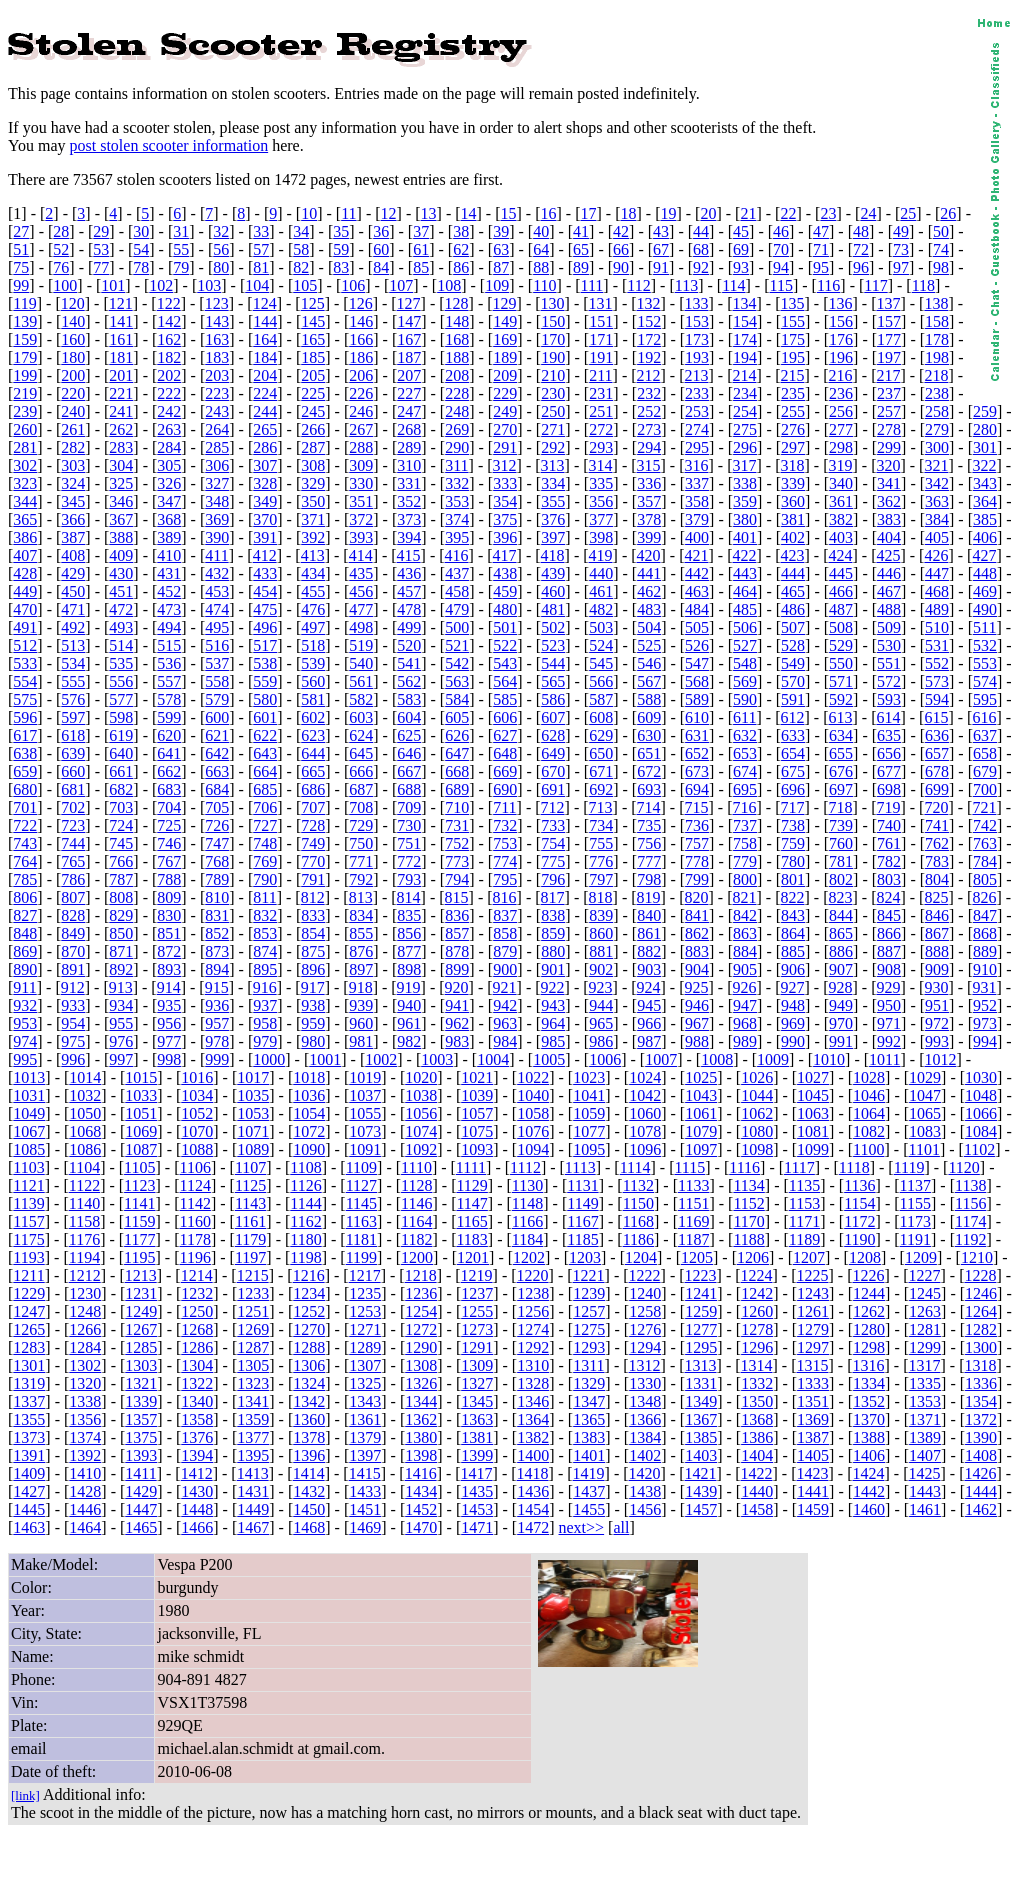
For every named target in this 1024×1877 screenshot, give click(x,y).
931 (984, 987)
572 (889, 681)
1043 (701, 1095)
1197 (250, 1257)
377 (601, 519)
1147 (471, 1203)
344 (25, 501)
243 (217, 411)
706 (265, 807)
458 (457, 591)
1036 (309, 1095)
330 (361, 483)
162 (169, 339)
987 (649, 1041)
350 (313, 501)
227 (409, 393)
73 (901, 249)
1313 (701, 1365)
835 (409, 915)
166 (361, 339)
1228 (980, 1275)
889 (985, 951)
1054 (309, 1113)
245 (313, 411)
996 (73, 1059)
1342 (309, 1401)
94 (781, 267)
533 (25, 663)
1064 (869, 1113)
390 (217, 537)
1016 (197, 1077)
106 (353, 285)
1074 (421, 1131)
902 (601, 969)
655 (841, 753)
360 (793, 501)
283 (121, 447)
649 (553, 753)
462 (649, 591)
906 (793, 969)
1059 (589, 1113)
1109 (361, 1167)
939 (361, 1005)
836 (457, 915)
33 (261, 231)
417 (505, 555)
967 (697, 1023)
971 (889, 1023)
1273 (477, 1329)
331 (409, 483)
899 (457, 969)
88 (541, 267)
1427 (29, 1491)
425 (888, 555)
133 (697, 303)
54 (141, 249)
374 (457, 519)
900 (505, 969)
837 (505, 915)
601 (265, 717)
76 (61, 267)
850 (121, 933)
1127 (361, 1185)
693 (649, 789)
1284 (85, 1347)
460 (553, 591)
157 (889, 321)
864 (793, 933)
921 (505, 987)
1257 (589, 1311)
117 (875, 285)
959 (313, 1023)
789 (217, 879)
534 (73, 663)
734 (601, 825)
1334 (869, 1383)
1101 (923, 1149)
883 (697, 951)
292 (553, 447)
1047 (925, 1095)
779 (745, 861)
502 (553, 627)
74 (941, 249)
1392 (85, 1455)
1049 (29, 1113)
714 (649, 807)
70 (781, 249)
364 (985, 501)
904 (697, 969)
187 (409, 357)
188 (457, 357)
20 (708, 213)
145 (313, 321)
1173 (915, 1221)
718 (840, 807)
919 (409, 987)
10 (309, 213)
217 (888, 375)
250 (553, 411)
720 (936, 807)
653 (745, 753)
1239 (589, 1293)
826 (984, 897)
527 (745, 645)
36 (381, 231)
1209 (921, 1257)
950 (889, 1005)
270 (505, 429)
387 (73, 537)
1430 (197, 1491)
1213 (141, 1275)
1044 (757, 1095)
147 (409, 321)
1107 (250, 1167)
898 (409, 969)
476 (313, 609)
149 (505, 321)
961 (409, 1023)
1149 (582, 1203)
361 (841, 501)
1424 (869, 1473)
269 (457, 429)
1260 (757, 1311)
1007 (661, 1059)
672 (649, 771)
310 (409, 465)
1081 (813, 1131)
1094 (533, 1149)
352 (409, 501)
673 (697, 771)
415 (409, 555)
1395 (253, 1455)
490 (985, 609)
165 (313, 339)
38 (461, 231)
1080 (757, 1131)
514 (121, 645)
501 (505, 627)
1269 (253, 1329)
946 (697, 1005)
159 (25, 339)
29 (101, 231)
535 (121, 663)
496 (265, 627)
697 (841, 789)
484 (697, 609)
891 (73, 969)
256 (841, 411)
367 (121, 519)
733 (553, 825)
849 (73, 933)
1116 (744, 1167)
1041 (589, 1095)
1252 (309, 1311)
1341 (253, 1401)
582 (361, 699)
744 (73, 843)
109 (497, 285)
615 (936, 717)
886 (841, 951)
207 (409, 375)
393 (361, 537)
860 (601, 933)
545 (601, 663)
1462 (981, 1509)
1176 (84, 1239)
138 (936, 303)
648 (505, 753)
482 (601, 609)
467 (889, 591)
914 (169, 987)
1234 (309, 1293)
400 (697, 537)
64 (541, 249)
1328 (533, 1383)
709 (409, 807)
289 (409, 447)
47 (821, 231)
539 (313, 663)
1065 (925, 1113)
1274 (533, 1329)
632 (745, 735)
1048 (981, 1095)
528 (793, 645)
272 (601, 429)
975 (73, 1041)
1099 (813, 1149)
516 (217, 645)
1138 (970, 1185)
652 (697, 753)
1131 (582, 1185)
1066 (981, 1113)
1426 (980, 1473)
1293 (589, 1347)
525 (649, 645)
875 (313, 951)
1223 (701, 1275)
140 (73, 321)
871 (121, 951)
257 (889, 411)
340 (841, 483)
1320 (85, 1383)
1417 (477, 1473)
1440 (757, 1491)
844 (841, 915)
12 (389, 213)
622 (265, 735)
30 (141, 231)
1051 (141, 1113)
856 (409, 933)
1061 (701, 1113)
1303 (141, 1365)
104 (257, 285)
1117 (799, 1167)
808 (121, 897)
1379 (365, 1437)
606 (505, 717)
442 (697, 573)
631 (697, 735)
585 (505, 699)
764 (25, 861)
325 (121, 483)
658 (985, 753)
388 (121, 537)
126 (361, 303)
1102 (979, 1149)
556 (121, 681)
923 (601, 987)
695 (745, 789)
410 (169, 555)
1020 (421, 1077)
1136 (859, 1185)
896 (313, 969)
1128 (416, 1185)
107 (401, 285)
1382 (533, 1437)
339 (793, 483)
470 (25, 609)
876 (361, 951)
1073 (365, 1131)
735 (649, 825)
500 (457, 627)
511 (984, 627)
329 (313, 483)
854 (313, 933)
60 (381, 249)
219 (25, 393)
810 (217, 897)
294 (649, 447)
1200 (417, 1257)
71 (821, 249)
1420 (645, 1473)
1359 (253, 1419)
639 (73, 753)
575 (25, 699)
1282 (981, 1329)
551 (889, 663)
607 (553, 717)
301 (985, 447)
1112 (525, 1167)
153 (697, 321)
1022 (533, 1077)
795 (505, 879)
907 (841, 969)
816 (505, 897)
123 (217, 303)
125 (313, 303)
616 (984, 717)
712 (553, 807)
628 (553, 735)
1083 (925, 1131)
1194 (84, 1257)
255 (793, 411)
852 (217, 933)
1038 (421, 1095)
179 (25, 357)
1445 (29, 1509)
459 (505, 591)
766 (121, 861)
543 (505, 663)
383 (889, 519)
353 (457, 501)
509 (889, 627)
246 (361, 411)
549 (793, 663)
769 (265, 861)
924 (649, 987)
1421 (701, 1473)
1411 (140, 1473)
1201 (473, 1257)
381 (793, 519)
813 (361, 897)
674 (745, 771)
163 (217, 339)
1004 (493, 1059)
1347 (589, 1401)
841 (697, 915)
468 (937, 591)
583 (409, 699)
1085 (29, 1149)
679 (985, 771)
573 (937, 681)
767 (169, 861)
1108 (305, 1167)
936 (217, 1005)
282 (73, 447)
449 (25, 591)
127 (409, 303)
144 (265, 321)
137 (888, 303)
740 (889, 825)
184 (265, 357)
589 (697, 699)
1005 (549, 1059)
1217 (365, 1275)
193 (697, 357)
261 (73, 429)
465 (793, 591)
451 (121, 591)
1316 (869, 1365)
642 (217, 753)
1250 (197, 1311)
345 (73, 501)
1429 (141, 1491)
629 (601, 735)
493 (121, 627)
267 (361, 429)
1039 (477, 1095)
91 (661, 267)
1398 (421, 1455)
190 (553, 357)
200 (73, 375)
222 (169, 393)
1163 (361, 1221)
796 (553, 879)
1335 (925, 1383)
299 (889, 447)
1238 (533, 1293)
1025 (701, 1077)
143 (217, 321)
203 (217, 375)
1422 (757, 1473)
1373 (29, 1437)
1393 (141, 1455)
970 (841, 1023)
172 (649, 339)
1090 (309, 1149)
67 (661, 249)
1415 (365, 1473)
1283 (29, 1347)
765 (73, 861)
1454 (533, 1509)
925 (697, 987)
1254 (421, 1311)
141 (121, 321)
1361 (365, 1419)
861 (649, 933)
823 (840, 897)
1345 (477, 1401)
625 (409, 735)
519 (361, 645)
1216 (309, 1275)
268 (409, 429)
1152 (748, 1203)
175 (793, 339)
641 (169, 753)
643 (265, 753)
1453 (477, 1509)
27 (21, 231)
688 (409, 789)
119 (24, 303)
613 (840, 717)
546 (649, 663)
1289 (365, 1347)
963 (505, 1023)
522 (505, 645)
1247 (29, 1311)
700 (985, 789)
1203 (585, 1257)
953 (25, 1023)
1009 (773, 1059)
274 (697, 429)
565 (553, 681)
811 (264, 897)
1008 (717, 1059)
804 (937, 879)
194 (745, 357)
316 (697, 465)
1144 (305, 1203)
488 (889, 609)
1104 (84, 1167)
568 (697, 681)
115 (781, 285)
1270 (309, 1329)
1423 (813, 1473)
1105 (139, 1167)
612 (792, 717)
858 (505, 933)
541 (409, 663)
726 (217, 825)
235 (793, 393)
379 (697, 519)
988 (697, 1041)
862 (697, 933)
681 (73, 789)
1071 (253, 1131)
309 (361, 465)
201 (121, 375)
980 (313, 1041)
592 (841, 699)
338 (745, 483)
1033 (141, 1095)
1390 (981, 1437)
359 (745, 501)
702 (73, 807)
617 (25, 735)
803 (889, 879)
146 (361, 321)
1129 (471, 1185)
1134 (748, 1185)
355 (553, 501)
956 (169, 1023)
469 (985, 591)
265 (265, 429)
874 (265, 951)
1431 (253, 1491)
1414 (309, 1473)
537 (217, 663)
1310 (533, 1365)
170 (553, 339)
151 (601, 321)
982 (409, 1041)
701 (25, 807)
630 (649, 735)
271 (553, 429)
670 (553, 771)
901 (553, 969)
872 (169, 951)
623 (313, 735)
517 (265, 645)
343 (985, 483)
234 (745, 393)
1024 (645, 1077)
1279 (813, 1329)
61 (421, 249)
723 (73, 825)
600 (217, 717)
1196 (195, 1257)
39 (501, 231)
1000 (269, 1059)
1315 (813, 1365)
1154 (859, 1203)
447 (937, 573)
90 (621, 267)
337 (697, 483)
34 (301, 231)
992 (889, 1041)
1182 (416, 1239)
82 (301, 267)
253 (697, 411)
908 (889, 969)
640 (121, 753)
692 (601, 789)
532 (985, 645)
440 (601, 573)
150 (553, 321)
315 (649, 465)
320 (888, 465)
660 (73, 771)
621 (217, 735)
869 (25, 951)
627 (505, 735)
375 (505, 519)
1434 (421, 1491)
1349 (701, 1401)
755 (601, 843)
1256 (533, 1311)
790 (265, 879)
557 (169, 681)
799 (697, 879)
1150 (638, 1203)
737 (745, 825)
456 (361, 591)
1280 (869, 1329)
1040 (533, 1095)
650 (601, 753)
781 (841, 861)
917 (313, 987)
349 (265, 501)
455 (313, 591)
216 (840, 375)
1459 (813, 1509)
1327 (477, 1383)
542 (457, 663)
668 (457, 771)
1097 (701, 1149)
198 (937, 357)
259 (985, 411)
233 (697, 393)
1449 (253, 1509)
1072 (309, 1131)
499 (409, 627)
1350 (757, 1401)
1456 (645, 1509)
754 (553, 843)
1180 (305, 1239)
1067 (29, 1131)
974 (25, 1041)
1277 (701, 1329)
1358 (197, 1419)
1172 (859, 1221)
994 (985, 1041)
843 (793, 915)
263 (169, 429)
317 (745, 465)
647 (457, 753)
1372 (981, 1419)
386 (25, 537)
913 (121, 987)
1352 (869, 1401)
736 (697, 825)
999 (217, 1059)
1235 (365, 1293)
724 (121, 825)
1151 (693, 1203)
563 (457, 681)
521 (457, 645)
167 (409, 339)
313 (553, 465)
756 (649, 843)
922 (553, 987)
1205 (697, 1257)
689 (457, 789)
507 (793, 627)
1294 (645, 1347)
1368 (757, 1419)
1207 (809, 1257)
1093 (477, 1149)
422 (745, 555)
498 (361, 627)
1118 (854, 1167)
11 (348, 213)
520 (409, 645)
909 (937, 969)
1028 (869, 1077)
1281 (925, 1329)
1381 (477, 1437)
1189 (804, 1239)
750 (361, 843)
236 (841, 393)
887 (889, 951)
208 (457, 375)
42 (621, 231)
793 (409, 879)
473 (169, 609)
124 (265, 303)
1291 (477, 1347)
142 (169, 321)
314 (601, 465)
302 (25, 465)
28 (61, 231)
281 (25, 447)
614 (888, 717)
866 (889, 933)
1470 (421, 1527)
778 (697, 861)
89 (581, 267)
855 (361, 933)
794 (457, 879)
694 (697, 789)
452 (169, 591)
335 (601, 483)
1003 (437, 1059)
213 (697, 375)
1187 (693, 1239)
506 (745, 627)
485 (745, 609)
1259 (701, 1311)
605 (457, 717)
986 (601, 1041)
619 (121, 735)
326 (169, 483)
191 (601, 357)
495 (217, 627)
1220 (533, 1275)
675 (793, 771)
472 (121, 609)
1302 (85, 1365)
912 (73, 987)
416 (457, 555)
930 (936, 987)
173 (697, 339)
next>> (582, 1527)
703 (121, 807)
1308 (421, 1365)
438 (505, 573)
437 (457, 573)
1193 (28, 1257)
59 (341, 249)
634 (841, 735)
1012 (940, 1059)
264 (217, 429)
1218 (421, 1275)
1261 (813, 1311)
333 (505, 483)
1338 (85, 1401)
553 (985, 663)
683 (169, 789)
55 (181, 249)
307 (265, 465)
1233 (253, 1293)
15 (509, 213)
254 (745, 411)
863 (745, 933)
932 (25, 1005)
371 (313, 519)
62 (461, 249)
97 (901, 267)
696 (793, 789)
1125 (250, 1185)
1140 (84, 1203)
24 (868, 213)
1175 (28, 1239)
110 (544, 285)
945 (649, 1005)
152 (649, 321)
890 (25, 969)
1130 (527, 1185)
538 (265, 663)
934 (121, 1005)
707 (313, 807)
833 (313, 915)
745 (121, 843)
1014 (85, 1077)
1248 (85, 1311)
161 (121, 339)
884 (745, 951)
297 (793, 447)
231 (601, 393)
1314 (757, 1365)
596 (25, 717)
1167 (582, 1221)
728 (313, 825)
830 (169, 915)
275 (745, 429)
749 (313, 843)
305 (169, 465)
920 (457, 987)
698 (889, 789)
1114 (635, 1167)
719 (888, 807)
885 (793, 951)
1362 (421, 1419)
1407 (925, 1455)
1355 (29, 1419)
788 (169, 879)
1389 (925, 1437)
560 (313, 681)
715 (697, 807)
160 (73, 339)
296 (745, 447)
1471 (477, 1527)
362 (889, 501)
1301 (29, 1365)
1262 (869, 1311)
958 (265, 1023)
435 (361, 573)
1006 (605, 1059)
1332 (757, 1383)
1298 (869, 1347)
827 (25, 915)
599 (169, 717)
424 (840, 555)
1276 (645, 1329)
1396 (309, 1455)
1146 (416, 1203)
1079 (701, 1131)
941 (457, 1005)
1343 (365, 1401)
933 (73, 1005)
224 (265, 393)
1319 (29, 1383)
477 (361, 609)
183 (217, 357)
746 (169, 843)
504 (649, 627)
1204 (641, 1257)
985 (553, 1041)
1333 (813, 1383)
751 (409, 843)
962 (457, 1023)
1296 (757, 1347)
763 (985, 843)
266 (313, 429)
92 (701, 267)
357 (649, 501)
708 (361, 807)
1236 (421, 1293)
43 (661, 231)
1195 (139, 1257)
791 (313, 879)
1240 (645, 1293)
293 (601, 447)
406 (985, 537)
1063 (813, 1113)
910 (985, 969)
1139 (28, 1203)
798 (649, 879)
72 (861, 249)
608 (601, 717)
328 (265, 483)
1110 (416, 1167)
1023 (589, 1077)
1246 (981, 1293)
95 (821, 267)
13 (429, 213)
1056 (421, 1113)
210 (553, 375)
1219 (477, 1275)
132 (649, 303)
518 (313, 645)
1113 (580, 1167)
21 (748, 213)
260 (25, 429)
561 (361, 681)
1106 (195, 1167)
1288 (309, 1347)
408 (73, 555)
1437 (589, 1491)
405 (937, 537)
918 (361, 987)
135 (792, 303)
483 (649, 609)
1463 (29, 1527)
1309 (477, 1365)
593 (889, 699)
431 (169, 573)
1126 (305, 1185)
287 (313, 447)
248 (457, 411)
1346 (533, 1401)
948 (793, 1005)
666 (361, 771)
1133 (693, 1185)
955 (121, 1023)
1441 (813, 1491)
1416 (421, 1473)
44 (701, 231)
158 (937, 321)
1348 (645, 1401)
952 (985, 1005)
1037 (365, 1095)
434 (313, 573)
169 (505, 339)
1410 (85, 1473)
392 (313, 537)
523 (553, 645)
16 (549, 213)
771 (361, 861)
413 (313, 555)
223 (217, 393)
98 (941, 267)
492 (73, 627)
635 (889, 735)
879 (505, 951)
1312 (645, 1365)
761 (889, 843)
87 (501, 267)
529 (841, 645)
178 (937, 339)
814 (409, 897)
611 (744, 717)
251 (601, 411)
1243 (813, 1293)
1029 (925, 1077)
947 (745, 1005)
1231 (141, 1293)
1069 (141, 1131)
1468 (309, 1527)
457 (409, 591)
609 (649, 717)
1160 (195, 1221)
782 (889, 861)
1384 (645, 1437)
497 (313, 627)
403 (841, 537)
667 (409, 771)
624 (361, 735)
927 (792, 987)
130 (553, 303)
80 (221, 267)
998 (169, 1059)
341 (889, 483)
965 (601, 1023)
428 (25, 573)
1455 (589, 1509)
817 (553, 897)
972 (937, 1023)
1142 (195, 1203)
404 (889, 537)
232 (649, 393)
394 (409, 537)
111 (592, 285)
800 (745, 879)
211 (600, 375)
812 (313, 897)
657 (937, 753)
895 (265, 969)
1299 (925, 1347)
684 (217, 789)
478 (409, 609)
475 (265, 609)
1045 (813, 1095)
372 (361, 519)
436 (409, 573)
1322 (197, 1383)
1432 (309, 1491)
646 (409, 753)
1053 (253, 1113)
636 (937, 735)
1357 (141, 1419)
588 (649, 699)
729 (361, 825)
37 (421, 231)
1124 (195, 1185)
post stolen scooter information (169, 145)
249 (505, 411)
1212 (85, 1275)
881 (601, 951)
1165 (471, 1221)
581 (313, 699)
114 (733, 285)
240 (73, 411)
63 (501, 249)
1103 (28, 1167)
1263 (925, 1311)
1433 (365, 1491)
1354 (981, 1401)
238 (937, 393)
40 (541, 231)
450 (73, 591)
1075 (477, 1131)
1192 (970, 1239)
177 (889, 339)
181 (121, 357)
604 (409, 717)
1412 (197, 1473)
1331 (701, 1383)
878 (457, 951)
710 (457, 807)
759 (793, 843)
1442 (869, 1491)
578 (169, 699)
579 (217, 699)
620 (169, 735)
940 (409, 1005)
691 (553, 789)
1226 (869, 1275)
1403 (701, 1455)
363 (937, 501)
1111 (471, 1167)
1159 (139, 1221)
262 (121, 429)
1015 (141, 1077)
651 (649, 753)
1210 (977, 1257)
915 (217, 987)
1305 (253, 1365)
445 (841, 573)
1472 (533, 1527)
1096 (645, 1149)
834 (361, 915)
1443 (925, 1491)
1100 (868, 1149)
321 (936, 465)
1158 (84, 1221)
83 (341, 267)
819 (649, 897)
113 (686, 285)
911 (24, 987)
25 (908, 213)
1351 (813, 1401)
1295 (701, 1347)
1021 (477, 1077)
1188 (748, 1239)
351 (361, 501)
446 (889, 573)
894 (217, 969)
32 (221, 231)
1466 (197, 1527)
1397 (365, 1455)
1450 (309, 1509)
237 (889, 393)
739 (841, 825)
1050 (85, 1113)
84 (381, 267)
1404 (757, 1455)
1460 (869, 1509)
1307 (365, 1365)
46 (781, 231)
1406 (869, 1455)
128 (457, 303)
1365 (589, 1419)
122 (169, 303)
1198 (305, 1257)
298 (841, 447)
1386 (757, 1437)
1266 (85, 1329)
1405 (813, 1455)
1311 (588, 1365)
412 (265, 555)
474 (217, 609)
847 (985, 915)
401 (745, 537)
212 (649, 375)
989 (745, 1041)
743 (25, 843)
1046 (869, 1095)
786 (73, 879)
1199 (361, 1257)
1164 (416, 1221)
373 (409, 519)
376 (553, 519)
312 (505, 465)
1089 (253, 1149)
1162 (305, 1221)
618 (73, 735)
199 (25, 375)
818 (601, 897)
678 (937, 771)
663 (217, 771)
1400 (533, 1455)
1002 (381, 1059)
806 (25, 897)
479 (457, 609)
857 (457, 933)
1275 (589, 1329)
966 (649, 1023)
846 (937, 915)
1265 (29, 1329)
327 (217, 483)
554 (25, 681)
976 (121, 1041)
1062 (757, 1113)
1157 (28, 1221)
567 (649, 681)
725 (169, 825)
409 (121, 555)
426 (936, 555)
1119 (909, 1167)
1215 (253, 1275)
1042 (645, 1095)
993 (937, 1041)
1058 (533, 1113)
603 (361, 717)
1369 (813, 1419)
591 (793, 699)
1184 (527, 1239)
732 (505, 825)
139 (25, 321)
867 (937, 933)
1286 (197, 1347)
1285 (141, 1347)
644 (313, 753)
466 (841, 591)
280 (985, 429)
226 (361, 393)
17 (588, 213)
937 (265, 1005)
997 (121, 1059)
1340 (197, 1401)
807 (73, 897)
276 (793, 429)
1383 (589, 1437)
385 (985, 519)
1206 (753, 1257)
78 (141, 267)
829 (121, 915)
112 (638, 285)
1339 (141, 1401)
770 (313, 861)
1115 (689, 1167)
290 (457, 447)
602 (313, 717)
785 (25, 879)
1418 (533, 1473)
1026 (757, 1077)
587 (601, 699)
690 (505, 789)
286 (265, 447)
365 (25, 519)
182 (169, 357)
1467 (253, 1527)
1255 (477, 1311)
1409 (29, 1473)
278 (889, 429)
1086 (85, 1149)
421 (697, 555)
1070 (197, 1131)
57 (261, 249)
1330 (645, 1383)
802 (841, 879)
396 (505, 537)
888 (937, 951)
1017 (253, 1077)
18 (628, 213)
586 (553, 699)
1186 (638, 1239)
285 (217, 447)
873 (217, 951)
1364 (533, 1419)
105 (305, 285)
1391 (29, 1455)
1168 (638, 1221)
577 (121, 699)
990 (793, 1041)
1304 (197, 1365)
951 (937, 1005)
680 (25, 789)
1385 (701, 1437)
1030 (981, 1077)
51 (21, 249)
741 (937, 825)
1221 (589, 1275)
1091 (365, 1149)
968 (745, 1023)
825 (936, 897)
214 (745, 375)
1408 (981, 1455)
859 (553, 933)
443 (745, 573)
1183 (471, 1239)
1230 (85, 1293)
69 (741, 249)
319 (840, 465)
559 (265, 681)
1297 (813, 1347)
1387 (813, 1437)
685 (265, 789)
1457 (701, 1509)
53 (101, 249)
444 (793, 573)
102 (161, 285)
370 (265, 519)
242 (169, 411)
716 (745, 807)
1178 (195, 1239)
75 (21, 267)
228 (457, 393)
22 (788, 213)
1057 (477, 1113)
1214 (197, 1275)
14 (469, 213)
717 (792, 807)
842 (745, 915)
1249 (141, 1311)
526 (697, 645)
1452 (421, 1509)
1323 (253, 1383)
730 (409, 825)
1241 (701, 1293)
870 (73, 951)
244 (265, 411)
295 (697, 447)
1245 (925, 1293)
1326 (421, 1383)
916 (265, 987)
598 (121, 717)
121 (121, 303)
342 (937, 483)
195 (793, 357)
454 (265, 591)
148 (457, 321)
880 (553, 951)
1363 (477, 1419)
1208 (865, 1257)
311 (456, 465)
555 (73, 681)
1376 (197, 1437)
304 (121, 465)
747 (217, 843)
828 (73, 915)
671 (601, 771)
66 (621, 249)
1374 (85, 1437)
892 (121, 969)
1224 (757, 1275)
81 (261, 267)
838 (553, 915)
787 (121, 879)
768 (217, 861)
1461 (925, 1509)
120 (73, 303)
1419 (589, 1473)
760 (841, 843)
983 (457, 1041)
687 (361, 789)
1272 (421, 1329)
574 (985, 681)
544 (553, 663)
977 (169, 1041)
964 (553, 1023)
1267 (141, 1329)
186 (361, 357)
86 (461, 267)
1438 (645, 1491)
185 (313, 357)
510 (937, 627)
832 (265, 915)
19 (668, 213)
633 (793, 735)
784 (985, 861)
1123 (139, 1185)
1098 (757, 1149)
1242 (757, 1293)
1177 (139, 1239)
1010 (829, 1059)
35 (341, 231)
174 (745, 339)
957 (217, 1023)
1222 (645, 1275)
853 (265, 933)
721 (984, 807)
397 (553, 537)
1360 (309, 1419)
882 (649, 951)
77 (101, 267)
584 (457, 699)
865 (841, 933)
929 (888, 987)
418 (553, 555)
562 (409, 681)
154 (745, 321)
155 (793, 321)
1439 (701, 1491)
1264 (981, 1311)
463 (697, 591)
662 (169, 771)
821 (745, 897)
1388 (869, 1437)
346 (121, 501)
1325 (365, 1383)
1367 (701, 1419)
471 (73, 609)
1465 (141, 1527)
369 (217, 519)
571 (841, 681)
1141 (139, 1203)
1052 (197, 1113)
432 (217, 573)
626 (457, 735)
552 (937, 663)
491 (25, 627)
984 (505, 1041)
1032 (85, 1095)
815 (457, 897)
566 (601, 681)
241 (121, 411)
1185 (582, 1239)
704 (169, 807)
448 (985, 573)
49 (901, 231)
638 (25, 753)
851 (169, 933)
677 (889, 771)
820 (697, 897)
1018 (309, 1077)
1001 (325, 1059)
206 (361, 375)
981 (361, 1041)
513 (73, 645)
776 (601, 861)
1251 (253, 1311)
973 (985, 1023)
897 (361, 969)
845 (889, 915)
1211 (28, 1275)
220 (73, 393)
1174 (970, 1221)
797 (601, 879)
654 (793, 753)
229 (505, 393)
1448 (197, 1509)
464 (745, 591)
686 (313, 789)
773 (457, 861)
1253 (365, 1311)
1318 (980, 1365)
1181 (361, 1239)
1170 (748, 1221)
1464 (85, 1527)
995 (25, 1059)
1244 (869, 1293)
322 (984, 465)
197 (889, 357)
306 (217, 465)
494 (169, 627)
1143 (250, 1203)
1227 (924, 1275)
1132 (638, 1185)
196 (841, 357)
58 (301, 249)
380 (745, 519)
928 (840, 987)
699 (937, 789)
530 (889, 645)
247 (409, 411)
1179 (250, 1239)
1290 (421, 1347)
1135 (804, 1185)
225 (313, 393)
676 (841, 771)
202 (169, 375)
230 (553, 393)
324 (73, 483)
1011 (884, 1059)
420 (649, 555)
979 (265, 1041)
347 (169, 501)
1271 (365, 1329)
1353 (925, 1401)
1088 (197, 1149)
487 (841, 609)
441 (649, 573)
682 (121, 789)
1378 (309, 1437)
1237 (477, 1293)
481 (553, 609)
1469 (365, 1527)
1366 (645, 1419)
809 (169, 897)
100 (65, 285)
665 (313, 771)
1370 (869, 1419)
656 (889, 753)
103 (209, 285)
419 (601, 555)
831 (217, 915)
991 (841, 1041)
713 (601, 807)
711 (504, 807)
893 (169, 969)
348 (217, 501)
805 (985, 879)
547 (697, 663)
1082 (869, 1131)
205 (313, 375)
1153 (804, 1203)
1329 (589, 1383)
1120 (963, 1167)
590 (745, 699)
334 (553, 483)
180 (73, 357)
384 (937, 519)
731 (457, 825)
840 (649, 915)
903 (649, 969)
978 (217, 1041)
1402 (645, 1455)
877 (409, 951)
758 (745, 843)
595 (985, 699)
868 (985, 933)
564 (505, 681)
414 (361, 555)
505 (697, 627)
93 (741, 267)
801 (793, 879)
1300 (981, 1347)
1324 (309, 1383)
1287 (253, 1347)
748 (265, 843)
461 (601, 591)
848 (25, 933)
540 (361, 663)
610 (697, 717)
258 (937, 411)
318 (792, 465)
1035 (253, 1095)
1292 (533, 1347)
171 (601, 339)
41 (581, 231)
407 (25, 555)
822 (792, 897)
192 (649, 357)
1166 (527, 1221)
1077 (589, 1131)
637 (985, 735)
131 (601, 303)
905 (745, 969)
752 (457, 843)
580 (265, 699)
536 (169, 663)
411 (216, 555)
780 (793, 861)
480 (505, 609)
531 (937, 645)
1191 (915, 1239)
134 (745, 303)
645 (361, 753)
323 (25, 483)
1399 (477, 1455)
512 (25, 645)
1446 (85, 1509)
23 (828, 213)
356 (601, 501)
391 (265, 537)
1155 (915, 1203)
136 (840, 303)
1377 (253, 1437)
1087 (141, 1149)
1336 (981, 1383)
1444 (981, 1491)
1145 (361, 1203)
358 (697, 501)
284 (169, 447)
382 (841, 519)
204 (265, 375)
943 (553, 1005)
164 (265, 339)
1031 (29, 1095)
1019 (365, 1077)
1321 (141, 1383)
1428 (85, 1491)
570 (793, 681)
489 (937, 609)
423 (792, 555)
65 (581, 249)
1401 (589, 1455)
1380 (421, 1437)
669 (505, 771)
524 (601, 645)
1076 (533, 1131)
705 (217, 807)
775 (553, 861)
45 (741, 231)
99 (21, 285)
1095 (589, 1149)
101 (113, 285)
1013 (29, 1077)
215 (792, 375)
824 (888, 897)
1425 (924, 1473)
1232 (197, 1293)
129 (505, 303)
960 (361, 1023)
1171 (804, 1221)
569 (745, 681)
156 (841, 321)
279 (937, 429)
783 (937, 861)
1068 (85, 1131)
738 (793, 825)
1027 (813, 1077)
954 (73, 1023)
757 (697, 843)
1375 (141, 1437)
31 (181, 231)
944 (601, 1005)
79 (181, 267)
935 (169, 1005)
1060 (645, 1113)
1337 (29, 1401)
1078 (645, 1131)
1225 (813, 1275)
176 (841, 339)
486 (793, 609)
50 (941, 231)
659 (25, 771)
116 (828, 285)
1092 (421, 1149)
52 (61, 249)
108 (449, 285)
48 (861, 231)
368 (169, 519)
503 (601, 627)
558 (217, 681)
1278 (757, 1329)
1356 (85, 1419)
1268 (197, 1329)
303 (73, 465)
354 (505, 501)
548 (745, 663)
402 (793, 537)
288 (361, 447)
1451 (365, 1509)
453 (217, 591)
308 (313, 465)
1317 (924, 1365)
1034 (197, 1095)
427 (984, 555)
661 (121, 771)
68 (701, 249)
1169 (693, 1221)
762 (937, 843)
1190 (859, 1239)
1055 (365, 1113)
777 (649, 861)
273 (649, 429)
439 (553, 573)
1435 (477, 1491)
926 (745, 987)
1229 (29, 1293)
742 (985, 825)
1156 (970, 1203)
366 (73, 519)
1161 (250, 1221)
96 (861, 267)
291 (505, 447)
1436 (533, 1491)
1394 (197, 1455)
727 (265, 825)
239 (25, 411)
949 (841, 1005)
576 (73, 699)
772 (409, 861)
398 (601, 537)
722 (25, 825)
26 (948, 213)
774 (505, 861)
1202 (529, 1257)
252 (649, 411)
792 (361, 879)
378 (649, 519)
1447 (141, 1509)
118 (923, 285)
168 (457, 339)
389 (169, 537)
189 (505, 357)
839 (601, 915)
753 (505, 843)
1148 (527, 1203)
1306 (309, 1365)
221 (121, 393)
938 (313, 1005)
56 (221, 249)
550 (841, 663)
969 (793, 1023)
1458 (757, 1509)
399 (649, 537)
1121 (28, 1185)
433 (265, 573)
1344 (421, 1401)
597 (73, 717)
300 (937, 447)
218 (936, 375)
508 (841, 627)
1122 (84, 1185)
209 (505, 375)
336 (649, 483)
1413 (253, 1473)
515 (169, 645)
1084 (981, 1131)
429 (73, 573)
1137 (915, 1185)
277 (841, 429)
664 (265, 771)
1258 (645, 1311)
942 (505, 1005)
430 (121, 573)
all (621, 1527)
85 (421, 267)
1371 (925, 1419)
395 (457, 537)
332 (457, 483)
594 (937, 699)
